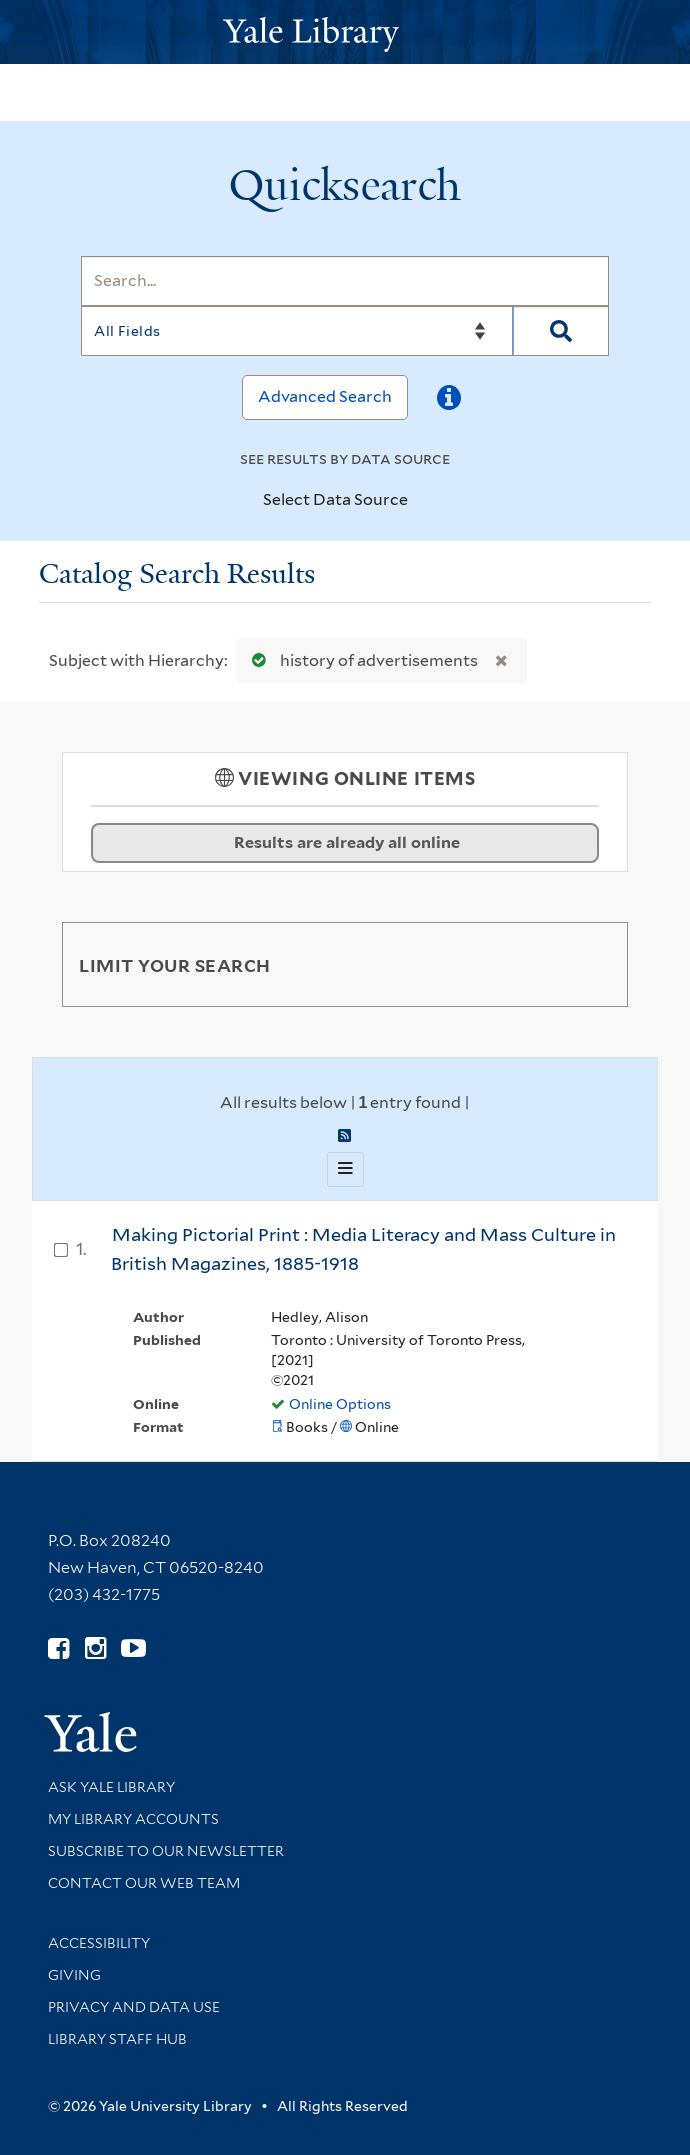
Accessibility (99, 1943)
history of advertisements (360, 660)
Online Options (340, 1404)
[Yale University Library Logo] (345, 32)
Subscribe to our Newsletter (166, 1851)
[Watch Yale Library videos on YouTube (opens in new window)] (133, 1648)
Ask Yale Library (111, 1787)
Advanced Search (325, 396)
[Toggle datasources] (425, 501)
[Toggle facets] (589, 964)
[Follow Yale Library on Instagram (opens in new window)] (95, 1648)
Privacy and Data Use (134, 2007)
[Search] (345, 281)
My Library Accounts (133, 1819)
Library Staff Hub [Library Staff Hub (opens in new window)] (117, 2039)
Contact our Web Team (144, 1883)
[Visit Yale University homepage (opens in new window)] (90, 1725)
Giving (74, 1975)
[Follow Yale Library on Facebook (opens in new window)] (58, 1648)
